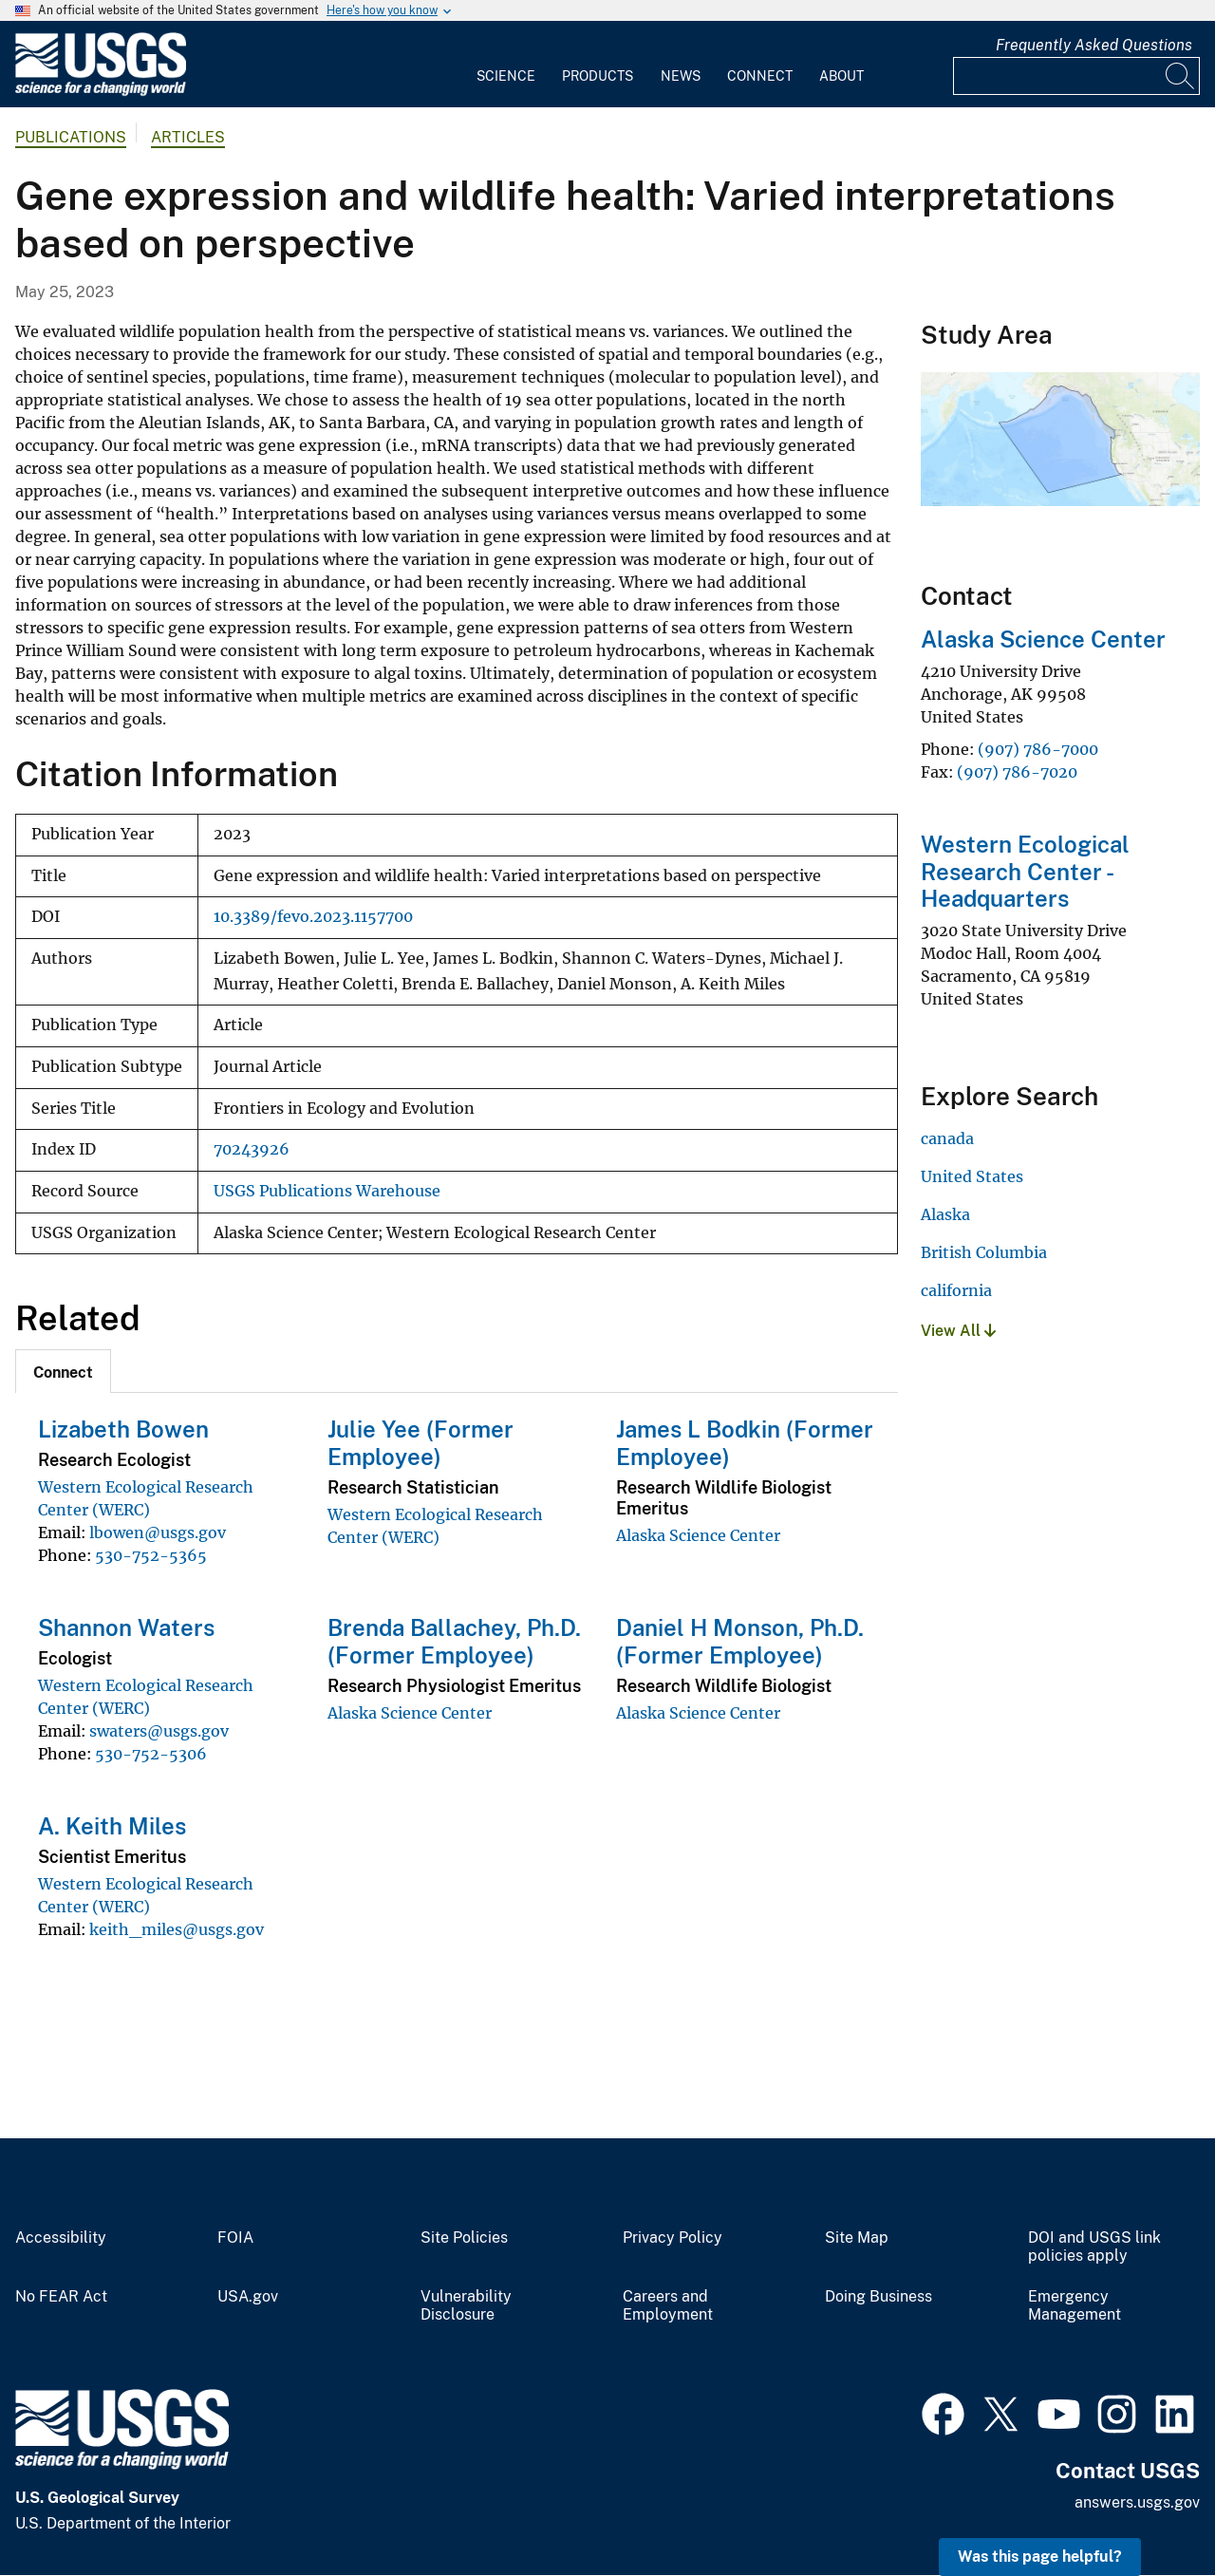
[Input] (1076, 76)
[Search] (1181, 76)
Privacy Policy (672, 2238)
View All (958, 1331)
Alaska (945, 1214)
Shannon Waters (126, 1627)
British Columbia (984, 1252)
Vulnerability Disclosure (466, 2305)
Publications (70, 137)
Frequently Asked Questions (1094, 45)
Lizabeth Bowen (123, 1429)
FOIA (235, 2238)
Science (506, 76)
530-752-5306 (151, 1753)
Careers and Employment (668, 2305)
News (681, 76)
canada (947, 1138)
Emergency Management (1074, 2305)
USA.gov (247, 2296)
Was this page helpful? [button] (1040, 2557)
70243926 (252, 1149)
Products (597, 76)
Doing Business (878, 2296)
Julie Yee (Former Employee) (420, 1443)
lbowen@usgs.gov (157, 1532)
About (841, 76)
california (956, 1290)
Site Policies (464, 2238)
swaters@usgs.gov (159, 1730)
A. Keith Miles (112, 1826)
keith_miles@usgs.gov (176, 1929)
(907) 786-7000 (1038, 749)
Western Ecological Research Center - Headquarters (1025, 871)
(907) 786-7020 (1017, 771)
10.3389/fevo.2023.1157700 (313, 917)
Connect (760, 76)
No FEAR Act (61, 2296)
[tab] (63, 1371)
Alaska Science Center (698, 1535)
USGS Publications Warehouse (327, 1191)
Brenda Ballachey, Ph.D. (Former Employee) (454, 1641)
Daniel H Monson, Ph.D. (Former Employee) (740, 1641)
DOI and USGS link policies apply (1094, 2247)
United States (972, 1176)
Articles (188, 137)
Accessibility (60, 2238)
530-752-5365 (151, 1555)
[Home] (100, 92)
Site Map (856, 2238)
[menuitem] (506, 64)
